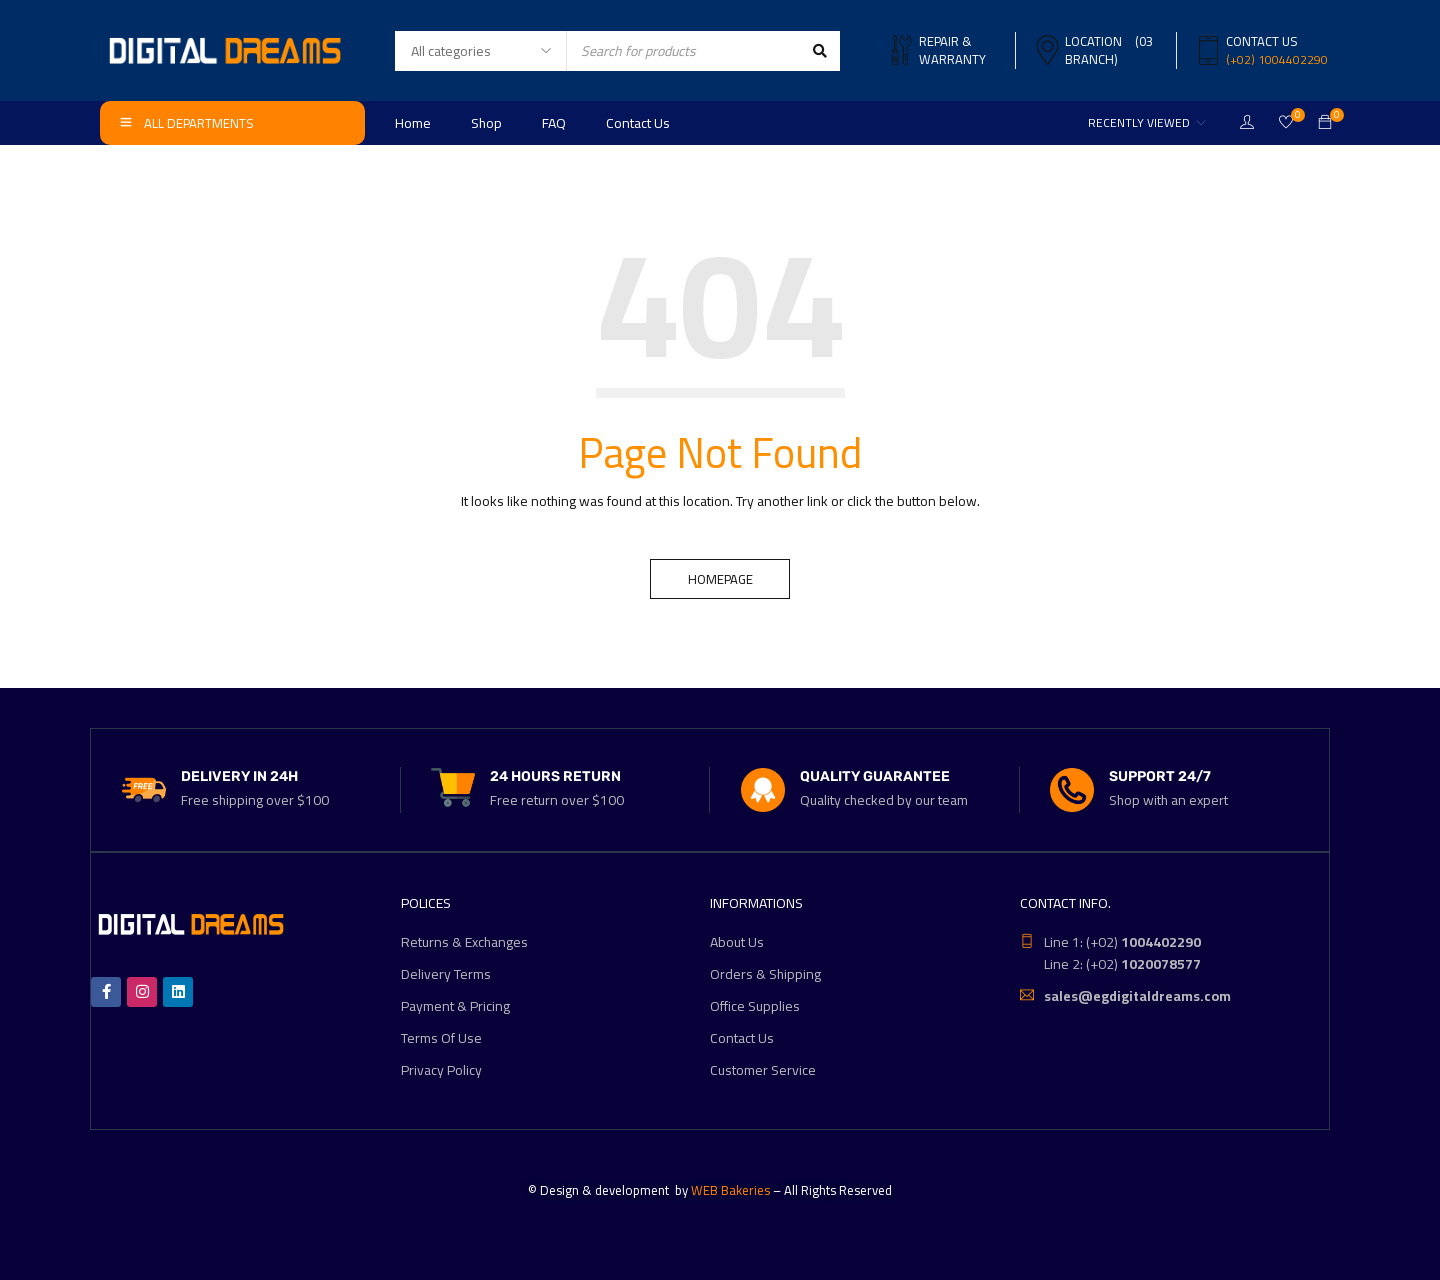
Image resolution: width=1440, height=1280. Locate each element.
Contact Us (742, 1038)
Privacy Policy (441, 1070)
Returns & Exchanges (464, 942)
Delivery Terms (446, 974)
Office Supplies (755, 1006)
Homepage (720, 579)
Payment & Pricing (455, 1006)
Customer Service (763, 1070)
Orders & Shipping (765, 974)
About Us (737, 942)
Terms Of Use (441, 1038)
